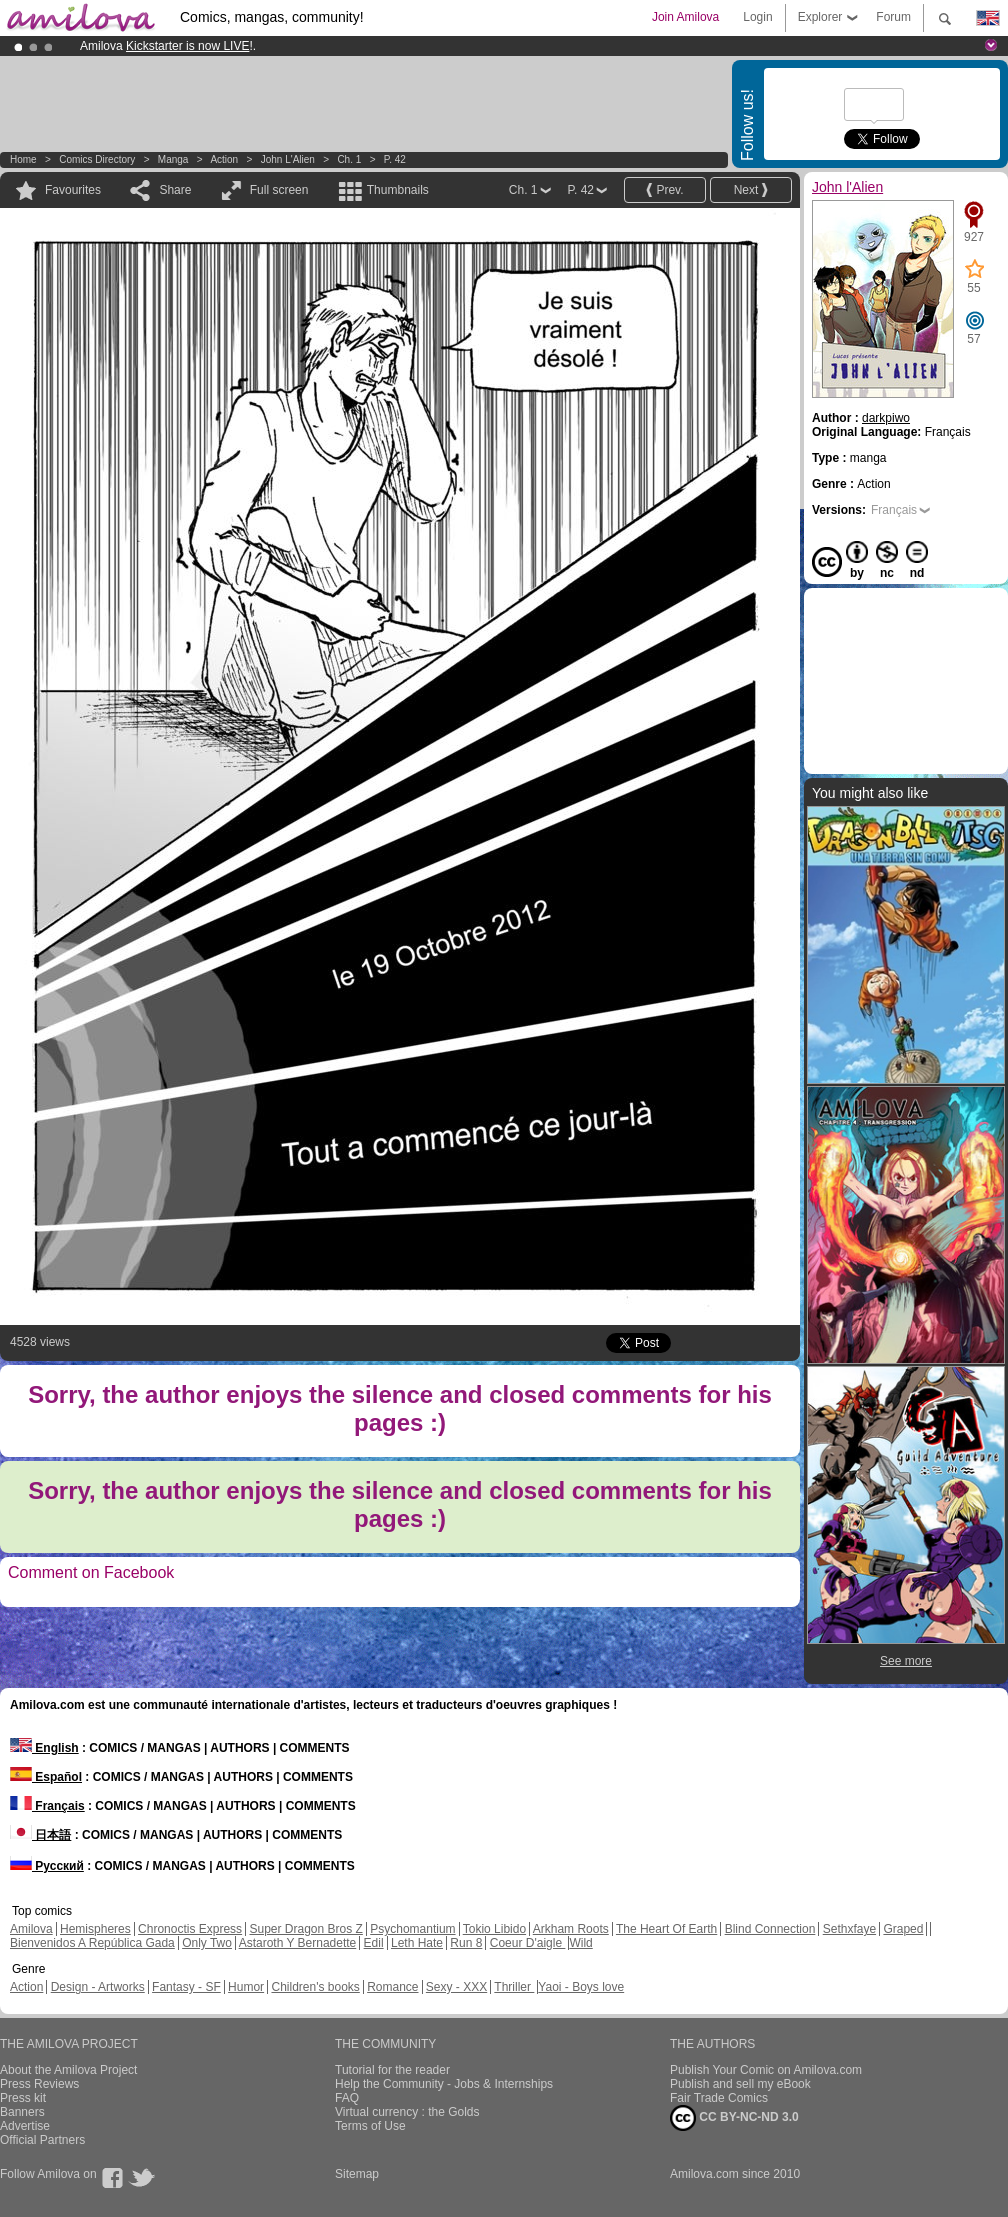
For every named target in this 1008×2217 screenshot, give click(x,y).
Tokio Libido (494, 1929)
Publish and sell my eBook (740, 2084)
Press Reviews (39, 2084)
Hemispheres (95, 1929)
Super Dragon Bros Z (305, 1929)
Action (224, 159)
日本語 (40, 1835)
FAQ (347, 2098)
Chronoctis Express (190, 1929)
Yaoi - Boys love (581, 1987)
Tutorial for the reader (392, 2070)
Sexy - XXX (456, 1987)
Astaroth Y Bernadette (298, 1943)
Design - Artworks (98, 1987)
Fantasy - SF (186, 1987)
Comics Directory (97, 159)
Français (894, 510)
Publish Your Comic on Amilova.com (766, 2070)
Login (757, 17)
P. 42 (395, 159)
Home (23, 159)
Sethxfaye (849, 1929)
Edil (374, 1943)
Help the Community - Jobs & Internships (444, 2084)
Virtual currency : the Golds (407, 2112)
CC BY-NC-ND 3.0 (734, 2118)
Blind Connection (770, 1929)
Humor (246, 1987)
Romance (392, 1987)
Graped (903, 1929)
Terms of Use (370, 2126)
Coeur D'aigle (528, 1943)
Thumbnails (398, 190)
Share (175, 190)
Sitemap (357, 2174)
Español (46, 1777)
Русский (47, 1866)
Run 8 (466, 1943)
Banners (22, 2112)
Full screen (279, 190)
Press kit (23, 2098)
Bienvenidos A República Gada (92, 1943)
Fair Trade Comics (719, 2098)
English (44, 1748)
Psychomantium (412, 1929)
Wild (580, 1943)
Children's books (315, 1987)
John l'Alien (288, 159)
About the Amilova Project (68, 2070)
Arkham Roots (571, 1929)
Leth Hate (417, 1943)
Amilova (31, 1929)
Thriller (514, 1987)
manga (173, 159)
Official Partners (42, 2140)
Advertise (25, 2126)
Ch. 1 (349, 159)
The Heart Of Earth (666, 1929)
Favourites (73, 190)
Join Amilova (685, 17)
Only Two (207, 1943)
